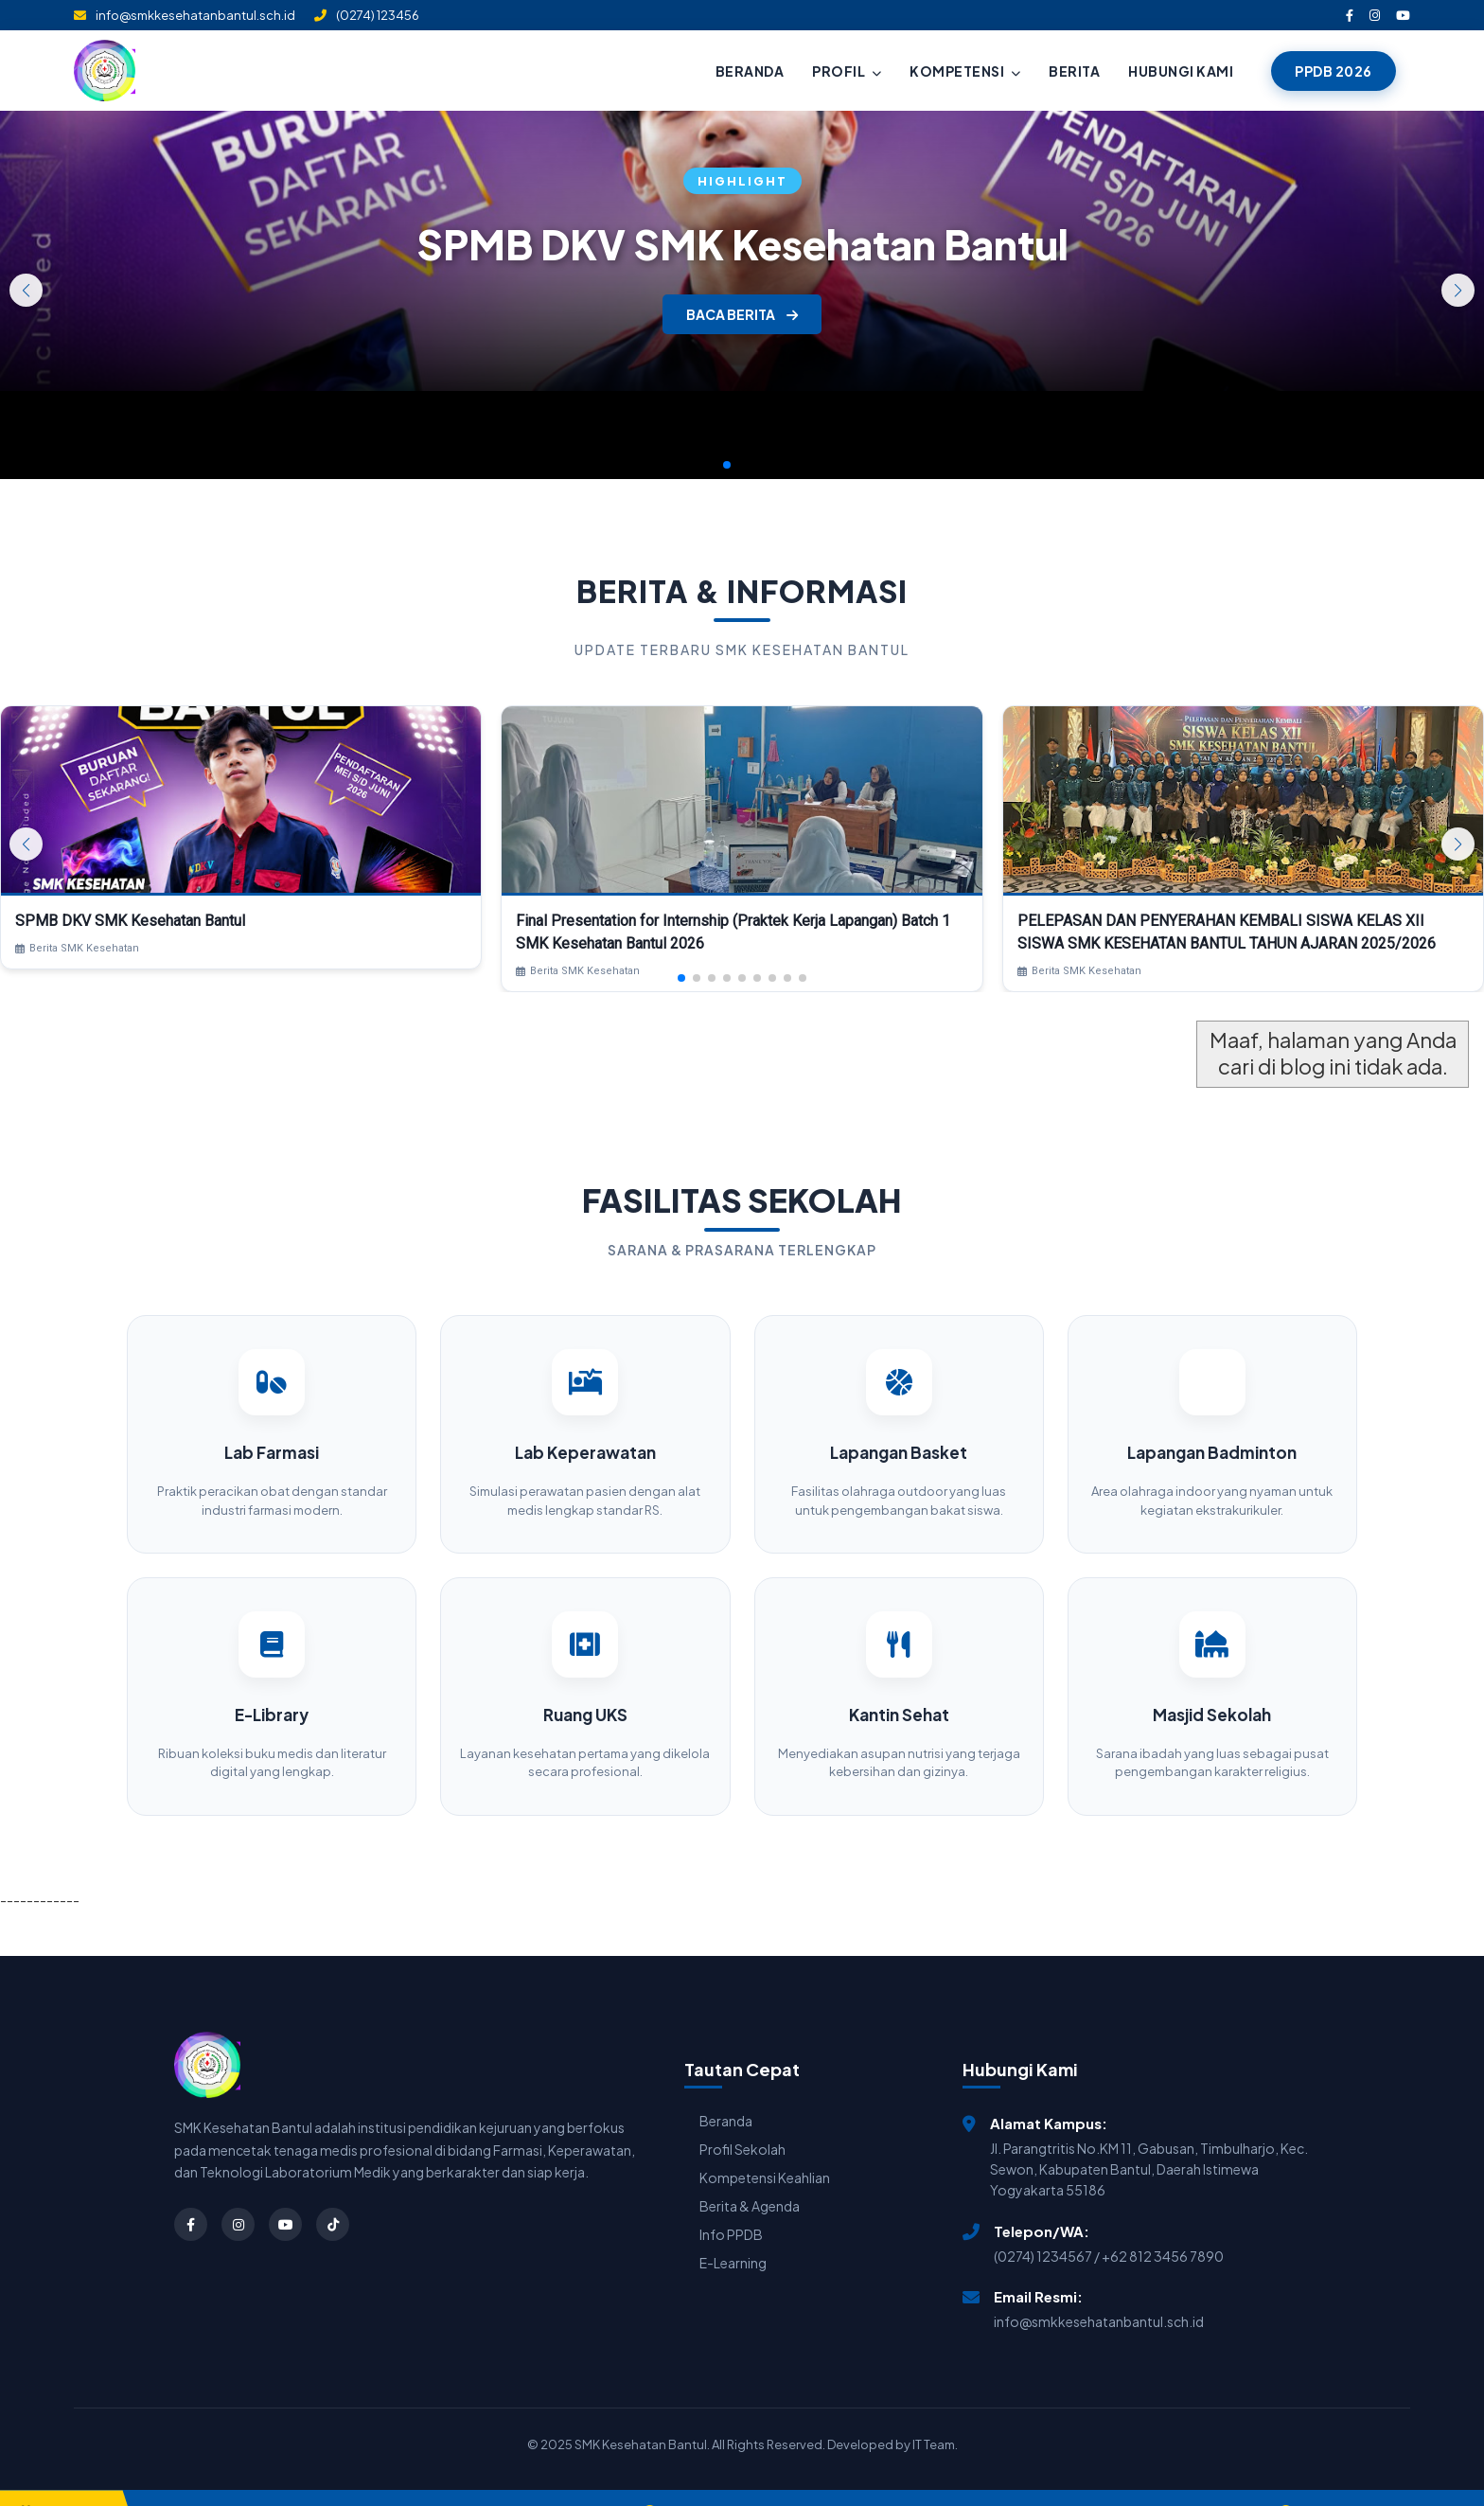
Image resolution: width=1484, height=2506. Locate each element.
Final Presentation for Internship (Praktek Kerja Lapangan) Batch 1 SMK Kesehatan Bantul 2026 (733, 932)
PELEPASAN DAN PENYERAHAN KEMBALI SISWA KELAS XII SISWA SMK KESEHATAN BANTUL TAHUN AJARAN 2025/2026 (1226, 932)
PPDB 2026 (1333, 71)
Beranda (725, 2094)
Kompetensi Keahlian (764, 2150)
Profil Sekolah (742, 2122)
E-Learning (733, 2236)
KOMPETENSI (965, 71)
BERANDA (750, 71)
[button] (1458, 290)
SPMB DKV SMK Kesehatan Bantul (742, 244)
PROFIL (846, 71)
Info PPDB (731, 2207)
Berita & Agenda (749, 2179)
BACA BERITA (742, 314)
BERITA (1074, 71)
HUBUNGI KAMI (1180, 71)
